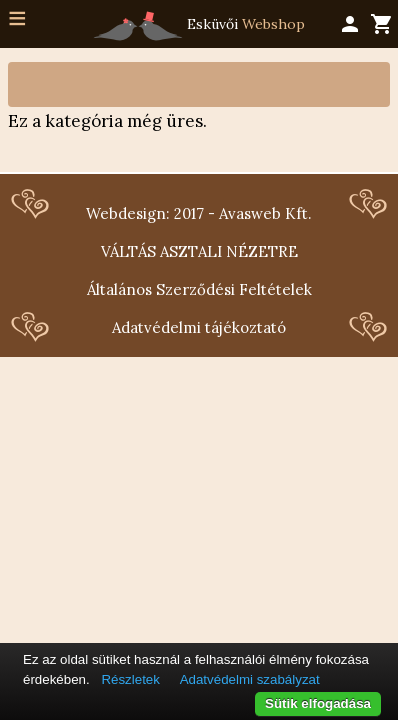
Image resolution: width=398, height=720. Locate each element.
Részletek (130, 679)
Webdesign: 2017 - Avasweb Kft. (199, 213)
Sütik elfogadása (318, 703)
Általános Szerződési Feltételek (199, 289)
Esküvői (199, 26)
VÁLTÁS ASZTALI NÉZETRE (199, 251)
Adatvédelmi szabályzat (250, 679)
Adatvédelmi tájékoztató (199, 327)
